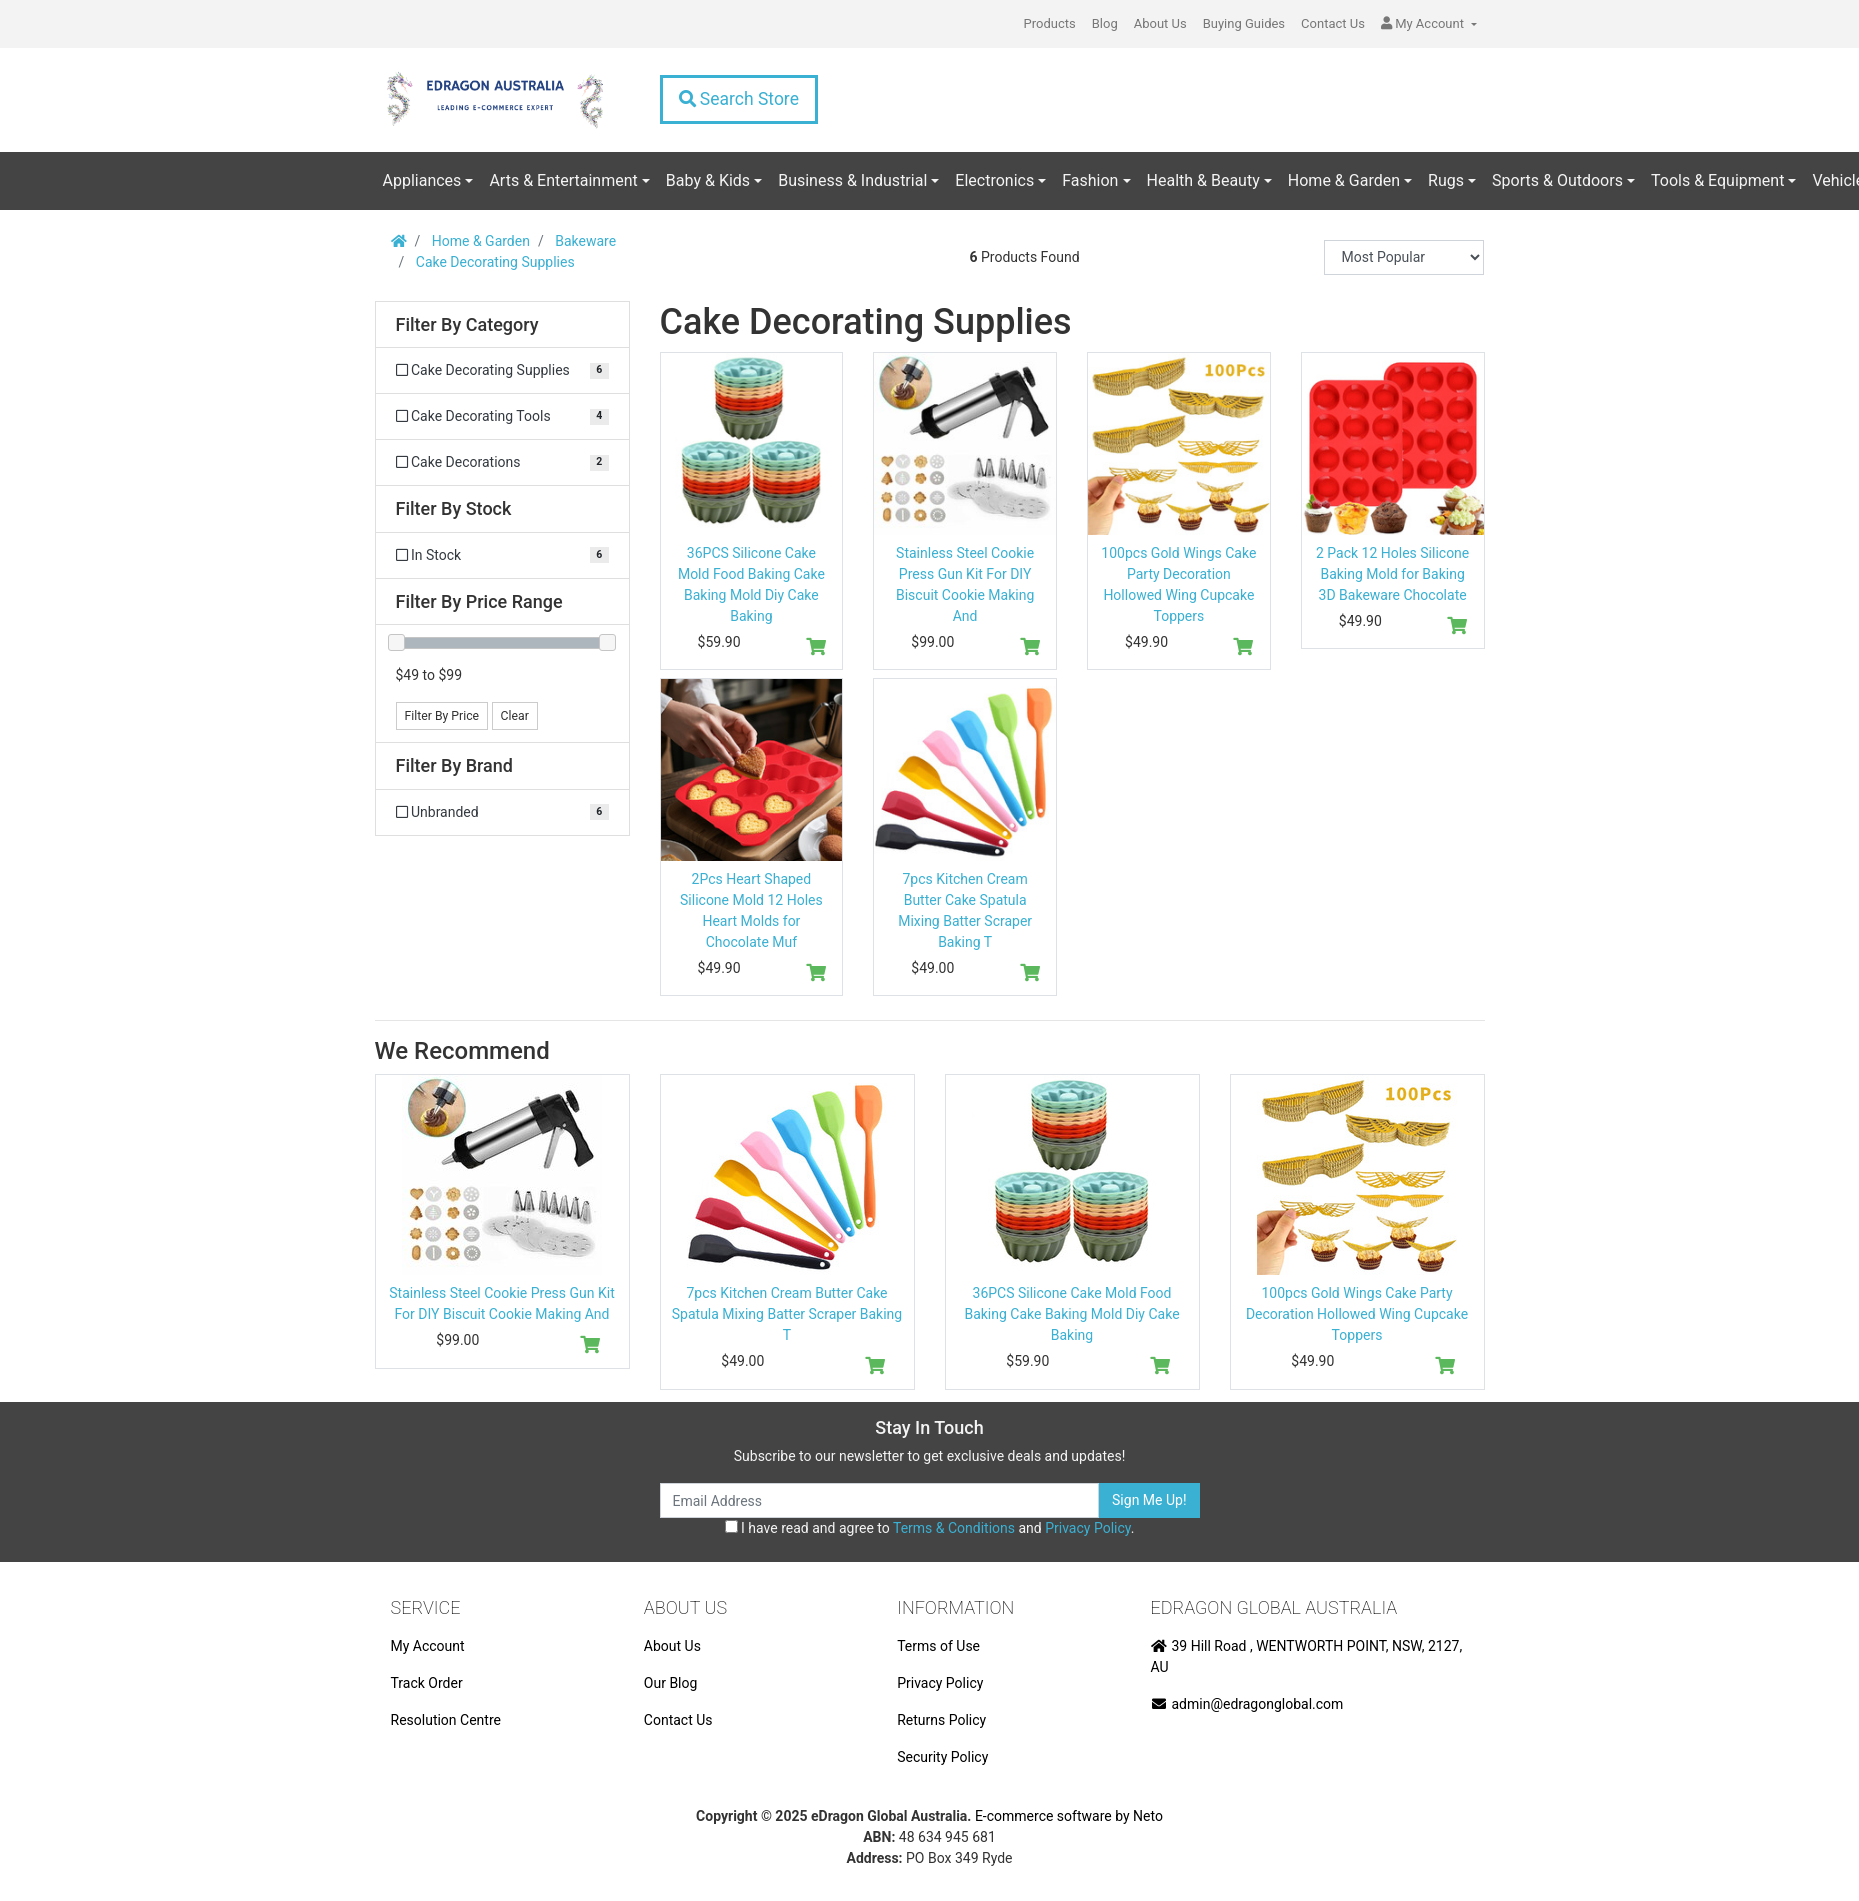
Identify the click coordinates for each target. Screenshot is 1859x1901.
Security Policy (942, 1757)
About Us (1160, 23)
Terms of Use (938, 1646)
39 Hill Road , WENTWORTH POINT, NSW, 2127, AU (1307, 1656)
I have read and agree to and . (930, 1528)
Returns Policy (941, 1720)
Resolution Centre (446, 1720)
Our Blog (671, 1683)
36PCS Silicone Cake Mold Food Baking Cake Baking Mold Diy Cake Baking (1071, 1314)
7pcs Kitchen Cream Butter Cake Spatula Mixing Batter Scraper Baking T (787, 1314)
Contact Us (1333, 23)
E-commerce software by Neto (1069, 1816)
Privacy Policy (1087, 1528)
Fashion (1090, 180)
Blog (1105, 23)
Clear (515, 716)
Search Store (739, 99)
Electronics (994, 180)
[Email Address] (880, 1500)
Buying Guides (1244, 23)
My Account (428, 1646)
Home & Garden (1344, 180)
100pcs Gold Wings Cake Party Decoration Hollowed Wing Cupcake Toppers (1357, 1314)
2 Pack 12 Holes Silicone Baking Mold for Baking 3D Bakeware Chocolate (1392, 574)
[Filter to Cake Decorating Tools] (502, 416)
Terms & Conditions (954, 1528)
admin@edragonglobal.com (1247, 1704)
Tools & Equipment (1717, 180)
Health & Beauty (1203, 180)
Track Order (427, 1683)
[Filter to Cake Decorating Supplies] (502, 370)
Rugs (1446, 180)
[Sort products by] (1404, 257)
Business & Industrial (852, 180)
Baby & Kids (708, 180)
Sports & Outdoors (1557, 180)
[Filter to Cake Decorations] (502, 462)
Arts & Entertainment (563, 180)
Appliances (422, 180)
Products (1050, 23)
